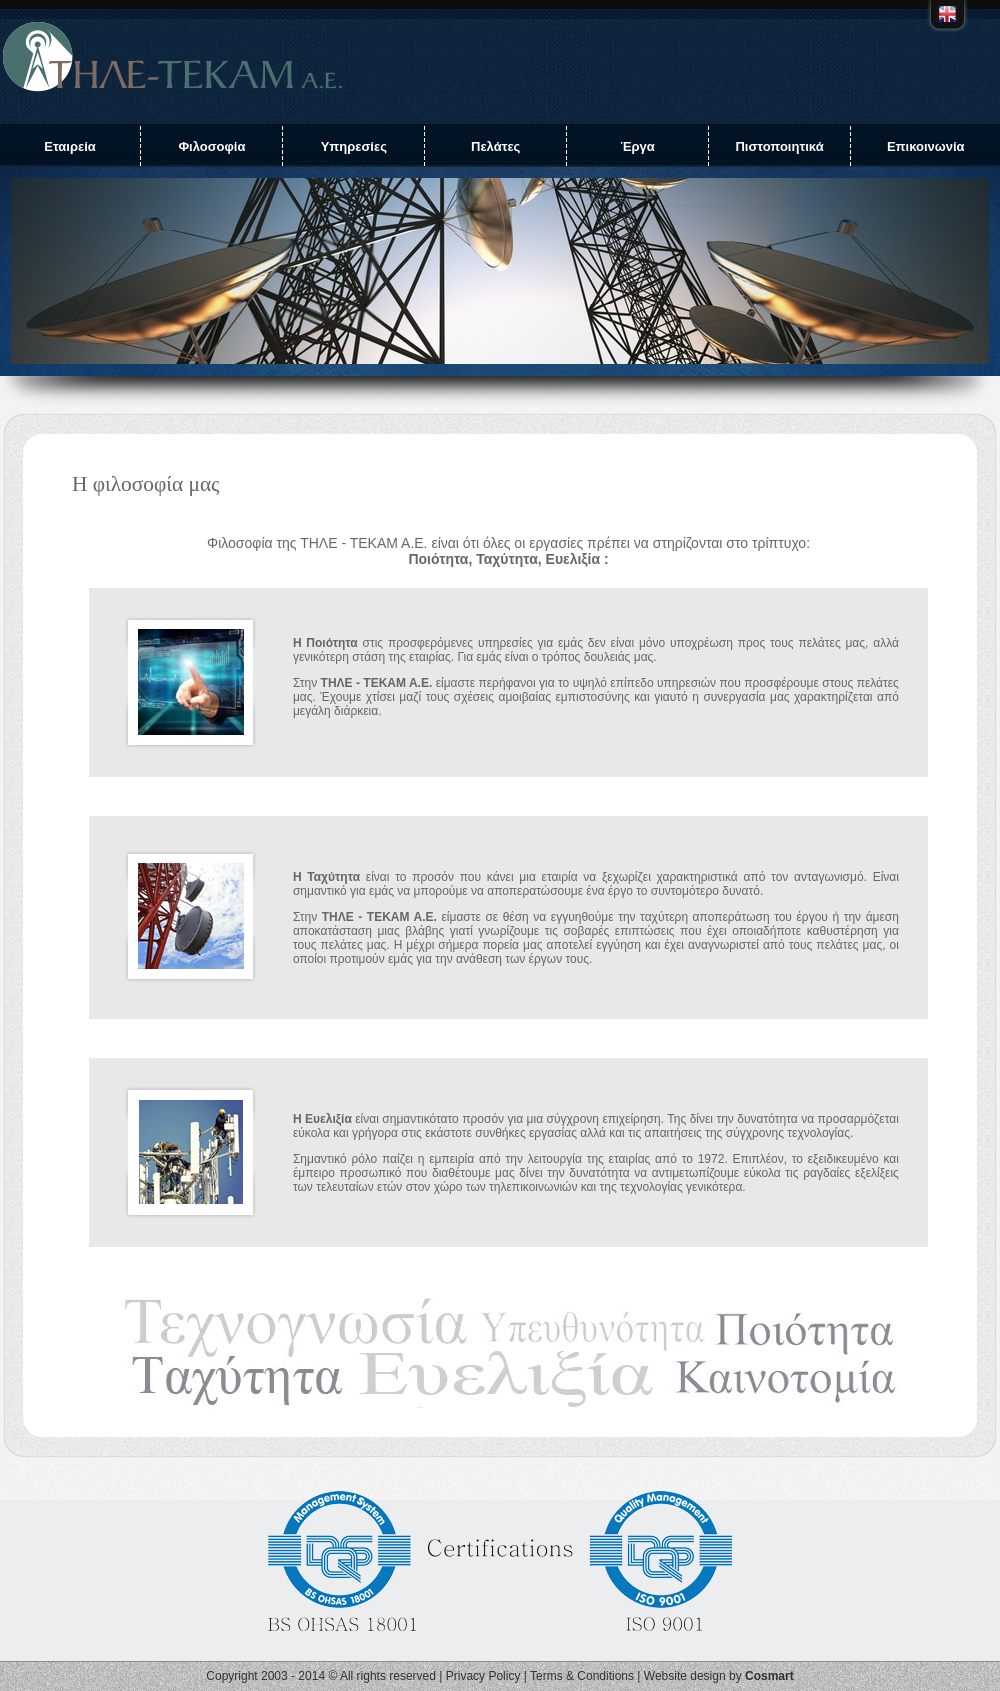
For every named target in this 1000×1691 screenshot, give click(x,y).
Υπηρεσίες (354, 146)
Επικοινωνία (926, 146)
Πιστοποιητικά (779, 146)
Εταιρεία (70, 146)
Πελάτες (495, 146)
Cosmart (769, 1676)
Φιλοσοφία (211, 146)
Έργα (637, 146)
